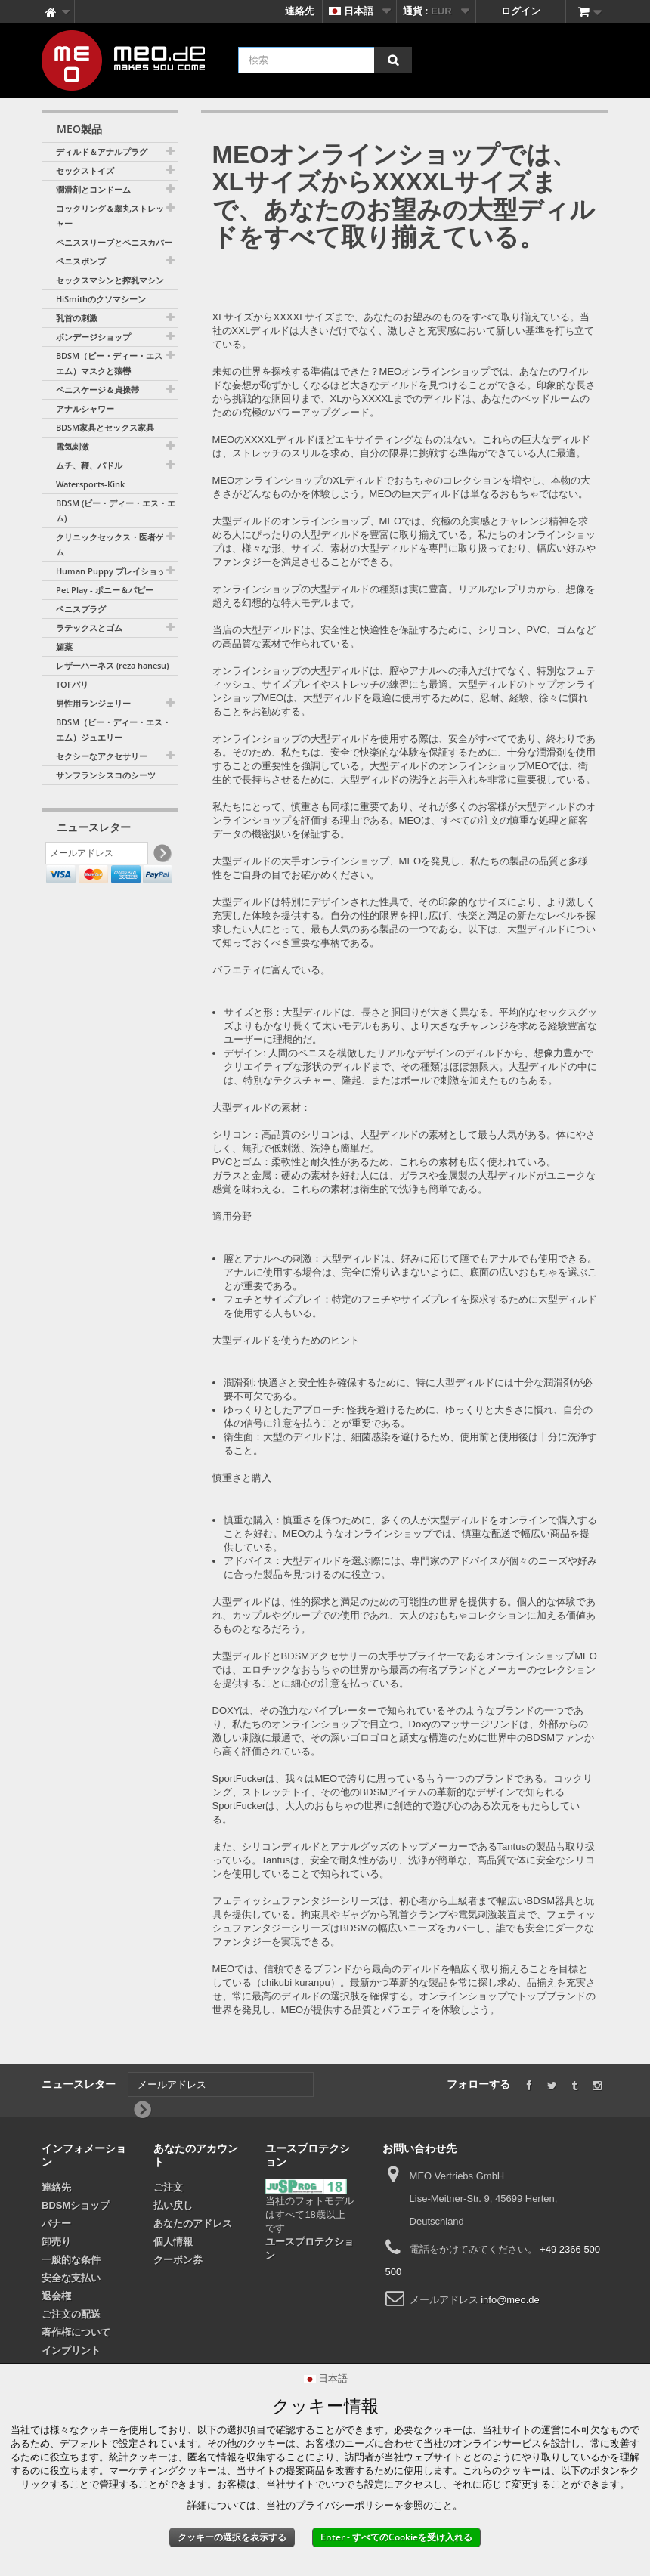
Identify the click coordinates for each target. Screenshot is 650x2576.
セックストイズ (85, 170)
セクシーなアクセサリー (101, 756)
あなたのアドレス (192, 2223)
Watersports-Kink (90, 484)
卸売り (56, 2241)
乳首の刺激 (77, 317)
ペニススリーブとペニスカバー (114, 242)
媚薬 (64, 646)
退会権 (56, 2296)
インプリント (71, 2350)
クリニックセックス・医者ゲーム (114, 544)
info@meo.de (510, 2299)
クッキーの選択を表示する (232, 2537)
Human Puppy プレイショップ (115, 571)
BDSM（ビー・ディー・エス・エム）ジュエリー (113, 729)
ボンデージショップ (93, 336)
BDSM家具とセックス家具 (105, 427)
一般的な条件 (71, 2259)
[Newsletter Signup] (161, 856)
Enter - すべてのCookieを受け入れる (396, 2537)
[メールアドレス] (96, 856)
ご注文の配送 (71, 2314)
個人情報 (173, 2241)
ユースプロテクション (309, 2248)
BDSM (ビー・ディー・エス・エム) (115, 510)
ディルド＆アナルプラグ (101, 151)
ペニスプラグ (81, 608)
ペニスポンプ (81, 261)
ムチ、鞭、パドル (89, 465)
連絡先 (299, 11)
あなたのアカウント (195, 2155)
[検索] (393, 60)
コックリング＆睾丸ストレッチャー (114, 216)
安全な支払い (71, 2278)
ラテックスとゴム (89, 627)
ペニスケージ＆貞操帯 (97, 389)
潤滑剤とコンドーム (93, 189)
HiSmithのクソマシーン (101, 299)
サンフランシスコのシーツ (106, 775)
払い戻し (173, 2205)
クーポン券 (178, 2259)
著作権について (76, 2332)
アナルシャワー (85, 408)
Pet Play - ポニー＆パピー (104, 589)
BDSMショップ (76, 2205)
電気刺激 (72, 446)
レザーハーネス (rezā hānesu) (112, 665)
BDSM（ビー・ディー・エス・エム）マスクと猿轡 (113, 363)
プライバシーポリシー (345, 2505)
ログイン (520, 11)
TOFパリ (72, 684)
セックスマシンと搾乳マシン (110, 280)
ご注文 (168, 2187)
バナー (56, 2223)
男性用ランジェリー (93, 703)
